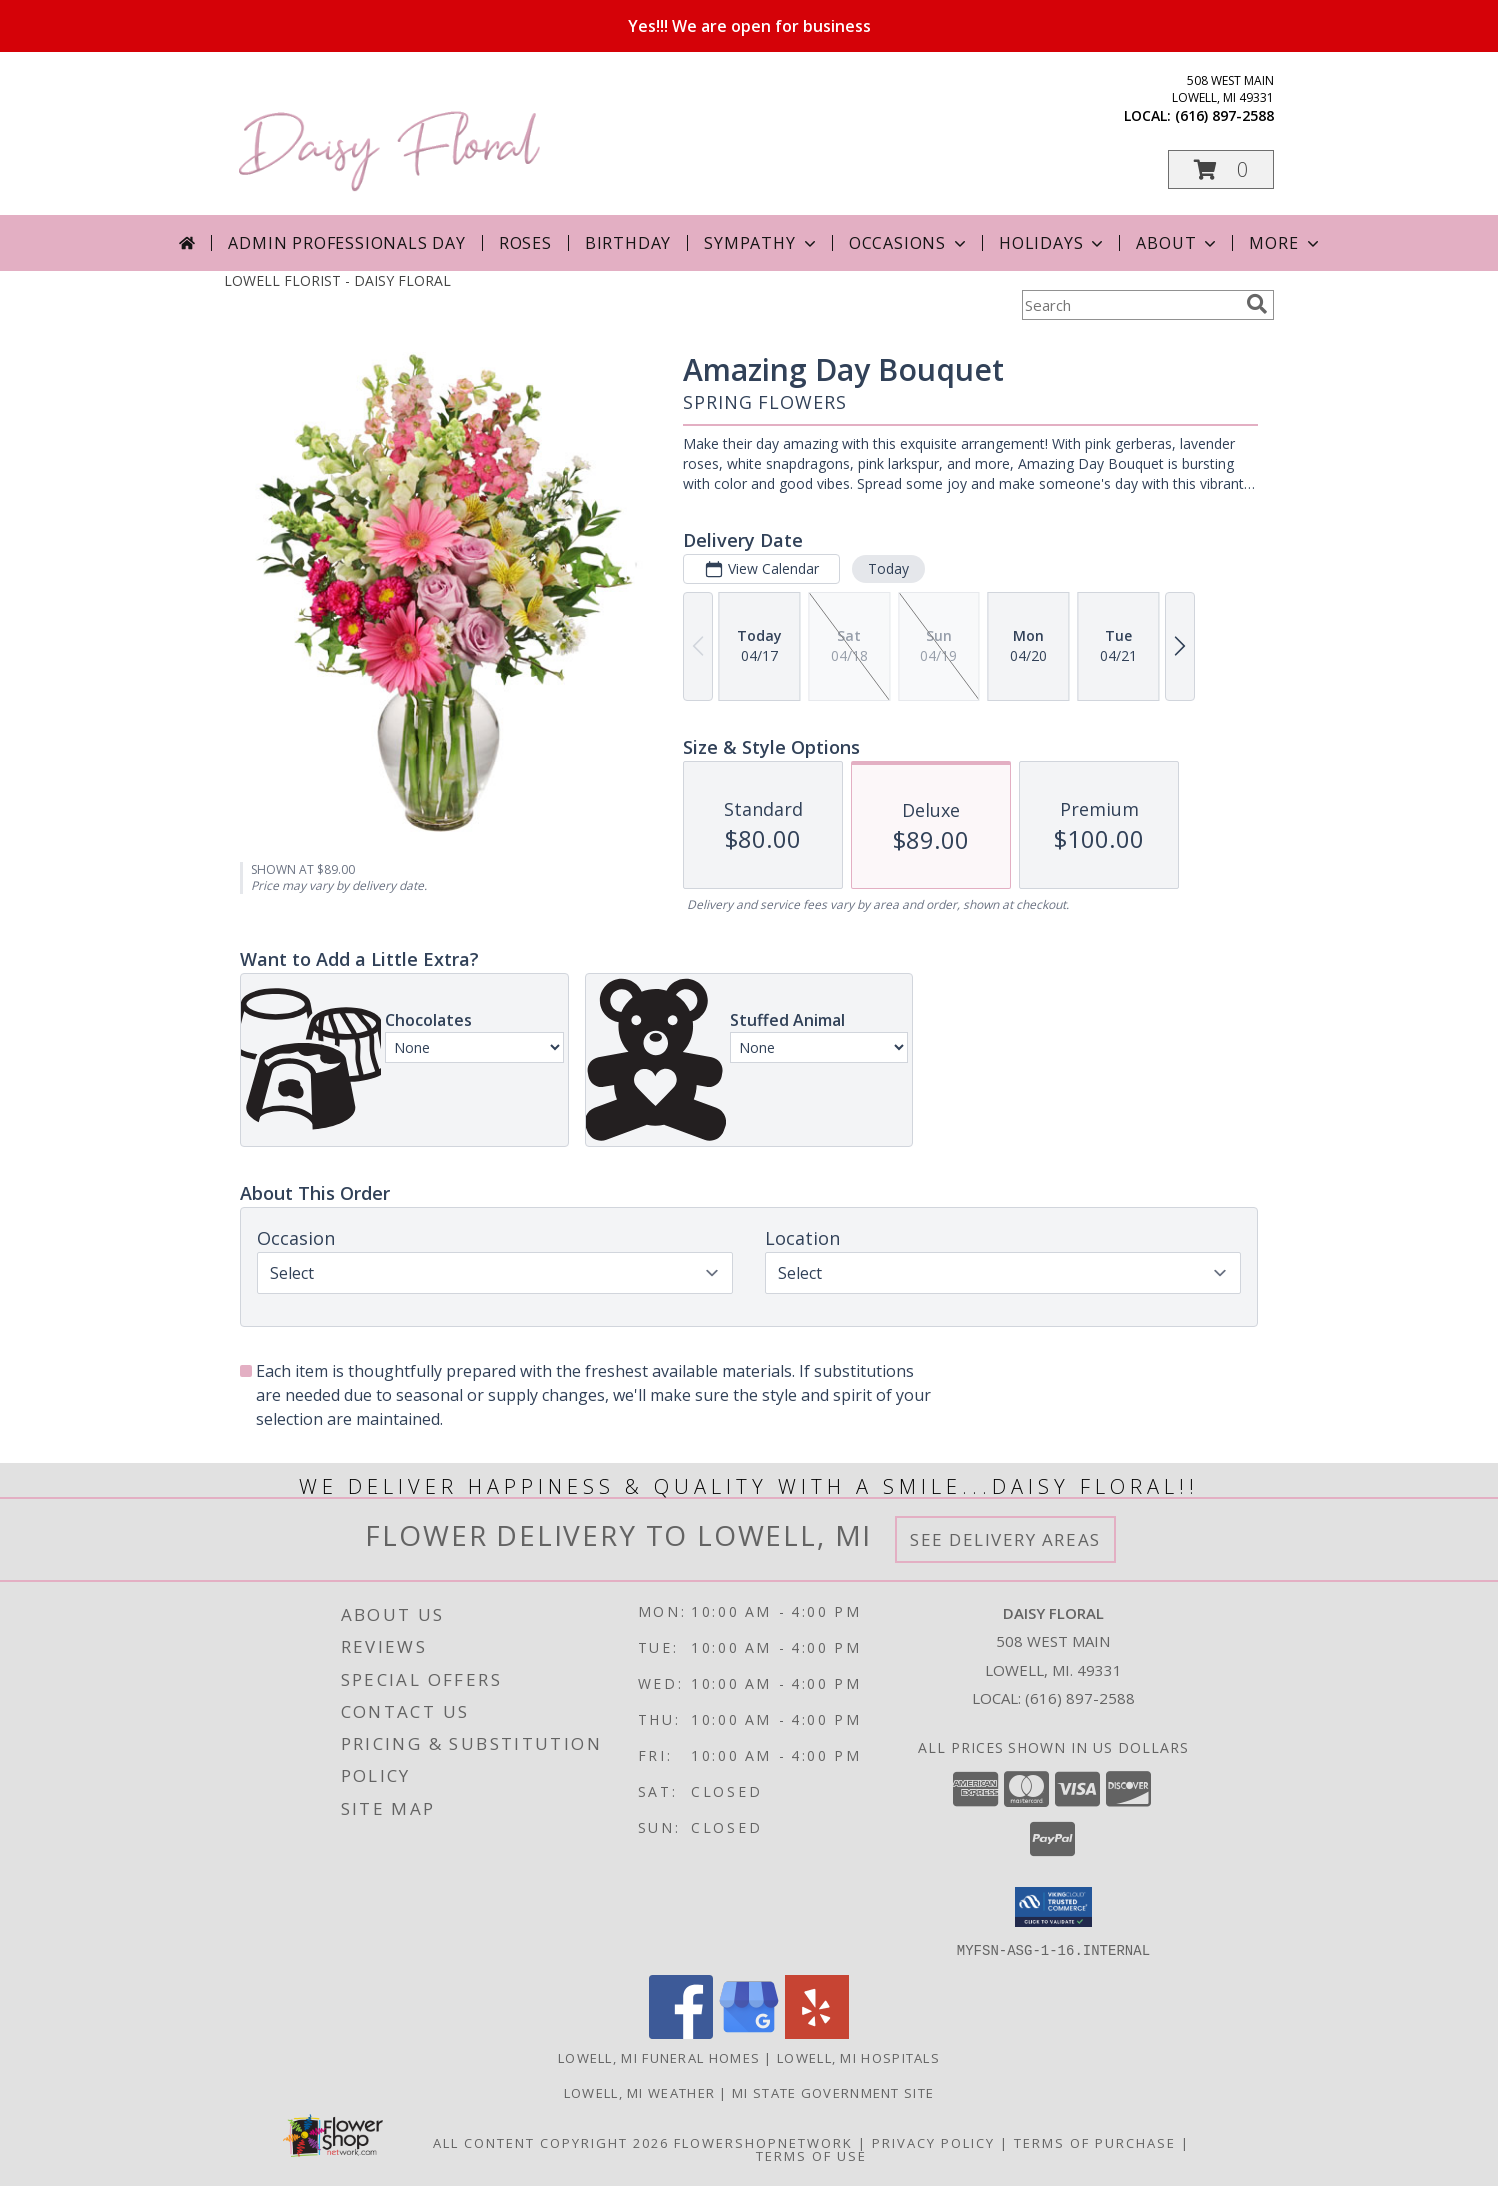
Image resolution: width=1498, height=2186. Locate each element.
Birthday (628, 243)
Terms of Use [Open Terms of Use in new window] (811, 2155)
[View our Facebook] (681, 2032)
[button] (1221, 169)
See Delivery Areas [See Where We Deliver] (1005, 1539)
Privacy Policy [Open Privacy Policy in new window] (933, 2142)
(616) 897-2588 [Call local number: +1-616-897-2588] (1224, 115)
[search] (1257, 304)
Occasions (909, 243)
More (1285, 243)
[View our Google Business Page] (749, 2032)
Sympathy (761, 243)
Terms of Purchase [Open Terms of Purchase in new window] (1095, 2142)
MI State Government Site (833, 2092)
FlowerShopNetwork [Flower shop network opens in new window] (763, 2142)
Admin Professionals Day (346, 243)
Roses (525, 243)
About (1178, 243)
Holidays (1053, 243)
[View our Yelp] (817, 2032)
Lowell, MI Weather (639, 2092)
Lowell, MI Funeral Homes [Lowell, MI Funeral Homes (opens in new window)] (659, 2057)
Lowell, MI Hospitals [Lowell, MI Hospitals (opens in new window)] (858, 2057)
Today (888, 568)
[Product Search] (1130, 305)
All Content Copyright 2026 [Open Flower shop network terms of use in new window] (551, 2142)
